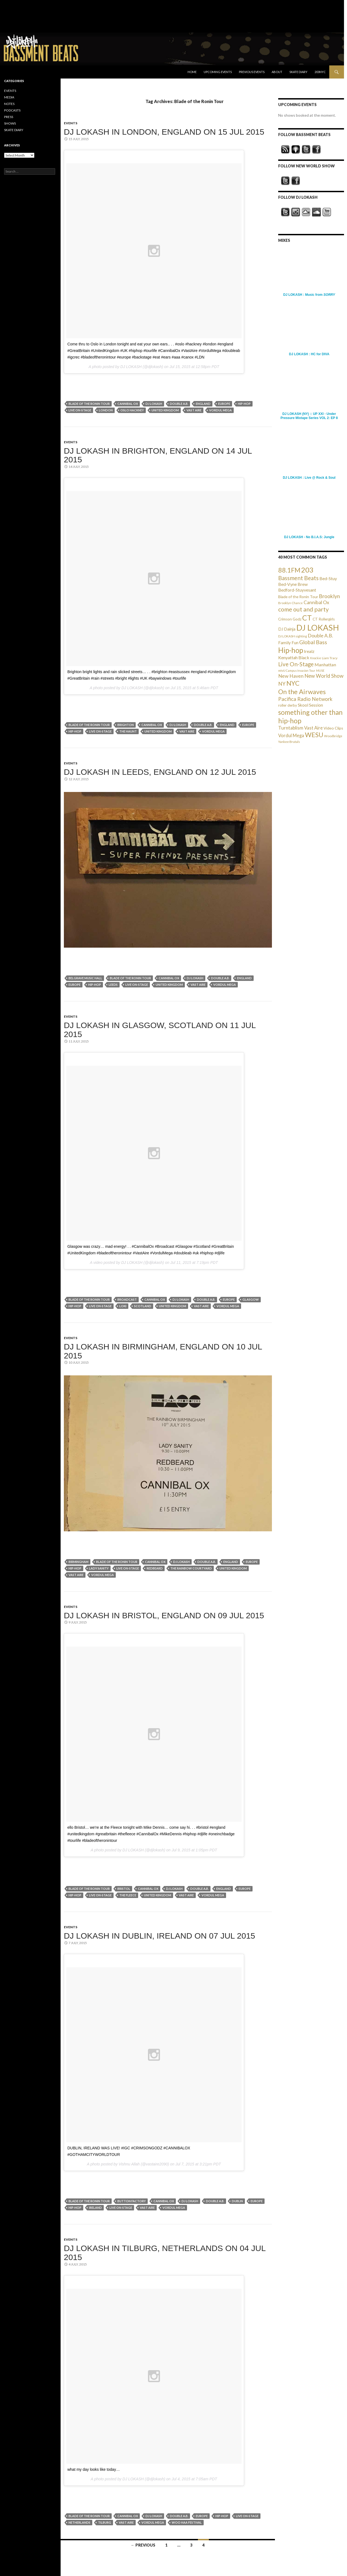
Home (192, 72)
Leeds (113, 984)
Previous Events (252, 72)
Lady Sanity (99, 1568)
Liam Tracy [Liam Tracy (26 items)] (329, 658)
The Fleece (127, 1895)
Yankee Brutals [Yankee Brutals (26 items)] (289, 742)
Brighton (125, 725)
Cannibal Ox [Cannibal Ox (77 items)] (316, 602)
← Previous (143, 2545)
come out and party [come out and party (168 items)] (303, 609)
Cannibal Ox (127, 403)
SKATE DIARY (13, 130)
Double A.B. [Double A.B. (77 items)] (320, 635)
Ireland (95, 2207)
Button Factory (131, 2201)
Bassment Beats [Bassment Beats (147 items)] (298, 577)
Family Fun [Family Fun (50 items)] (288, 642)
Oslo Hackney (132, 410)
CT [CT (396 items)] (307, 617)
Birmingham (78, 1561)
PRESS (8, 117)
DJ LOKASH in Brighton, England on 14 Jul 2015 (158, 455)
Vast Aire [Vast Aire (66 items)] (313, 728)
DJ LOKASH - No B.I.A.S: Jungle (309, 537)
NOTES (9, 104)
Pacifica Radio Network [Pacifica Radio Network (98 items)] (305, 699)
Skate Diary (298, 72)
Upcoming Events (218, 72)
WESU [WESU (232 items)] (314, 735)
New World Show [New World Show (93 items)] (323, 676)
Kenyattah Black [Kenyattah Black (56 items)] (293, 657)
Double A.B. (179, 403)
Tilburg (104, 2522)
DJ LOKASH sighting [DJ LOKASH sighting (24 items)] (292, 636)
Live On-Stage (80, 410)
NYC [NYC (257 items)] (292, 683)
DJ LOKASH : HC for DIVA (309, 354)
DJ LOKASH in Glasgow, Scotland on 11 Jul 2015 (160, 1030)
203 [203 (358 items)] (307, 570)
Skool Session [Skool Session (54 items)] (310, 704)
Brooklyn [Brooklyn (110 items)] (329, 596)
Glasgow (250, 1299)
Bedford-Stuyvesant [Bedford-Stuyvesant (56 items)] (297, 589)
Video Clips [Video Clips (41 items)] (333, 728)
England (203, 403)
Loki (122, 1306)
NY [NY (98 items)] (282, 683)
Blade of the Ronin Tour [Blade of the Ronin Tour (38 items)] (298, 596)
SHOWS (10, 123)
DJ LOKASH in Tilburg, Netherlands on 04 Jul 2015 (165, 2253)
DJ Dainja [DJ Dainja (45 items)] (286, 628)
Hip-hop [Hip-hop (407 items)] (290, 650)
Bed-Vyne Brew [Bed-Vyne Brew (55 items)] (293, 584)
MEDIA (9, 97)
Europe (224, 403)
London (106, 410)
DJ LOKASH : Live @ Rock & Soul (309, 478)
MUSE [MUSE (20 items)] (320, 670)
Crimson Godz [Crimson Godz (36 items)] (289, 619)
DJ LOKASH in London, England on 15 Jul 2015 (164, 131)
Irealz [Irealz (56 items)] (309, 651)
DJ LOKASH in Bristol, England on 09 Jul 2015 (164, 1615)
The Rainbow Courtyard (191, 1568)
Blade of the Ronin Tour (89, 403)
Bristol (123, 1888)
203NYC (320, 72)
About (277, 72)
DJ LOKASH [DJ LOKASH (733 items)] (317, 627)
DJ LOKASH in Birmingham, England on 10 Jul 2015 (163, 1351)
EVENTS (70, 123)
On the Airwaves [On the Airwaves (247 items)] (302, 691)
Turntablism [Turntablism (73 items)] (290, 728)
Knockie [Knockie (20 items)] (315, 658)
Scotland (142, 1306)
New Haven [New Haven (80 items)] (291, 676)
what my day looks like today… (93, 2469)
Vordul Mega (220, 410)
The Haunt (128, 731)
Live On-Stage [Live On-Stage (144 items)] (296, 664)
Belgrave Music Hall (85, 978)
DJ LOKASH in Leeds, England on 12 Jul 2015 (160, 771)
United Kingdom (165, 410)
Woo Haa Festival (187, 2522)
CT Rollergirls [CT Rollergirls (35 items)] (324, 619)
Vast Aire (193, 410)
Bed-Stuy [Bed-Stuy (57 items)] (328, 578)
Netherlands (79, 2522)
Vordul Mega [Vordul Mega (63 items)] (291, 735)
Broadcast (127, 1299)
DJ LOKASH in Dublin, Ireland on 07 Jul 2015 (159, 1935)
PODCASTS (12, 110)
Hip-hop (244, 403)
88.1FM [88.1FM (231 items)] (289, 570)
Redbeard (155, 1568)
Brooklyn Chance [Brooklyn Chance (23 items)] (290, 603)
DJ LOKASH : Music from (309, 295)
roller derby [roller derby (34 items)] (287, 705)
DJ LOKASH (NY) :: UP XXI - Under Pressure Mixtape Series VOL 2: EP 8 (309, 416)
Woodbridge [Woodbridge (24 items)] (333, 736)
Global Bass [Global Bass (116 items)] (313, 642)
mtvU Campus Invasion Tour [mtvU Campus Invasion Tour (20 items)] (296, 670)
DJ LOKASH (154, 403)
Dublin (237, 2201)
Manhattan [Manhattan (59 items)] (325, 664)
